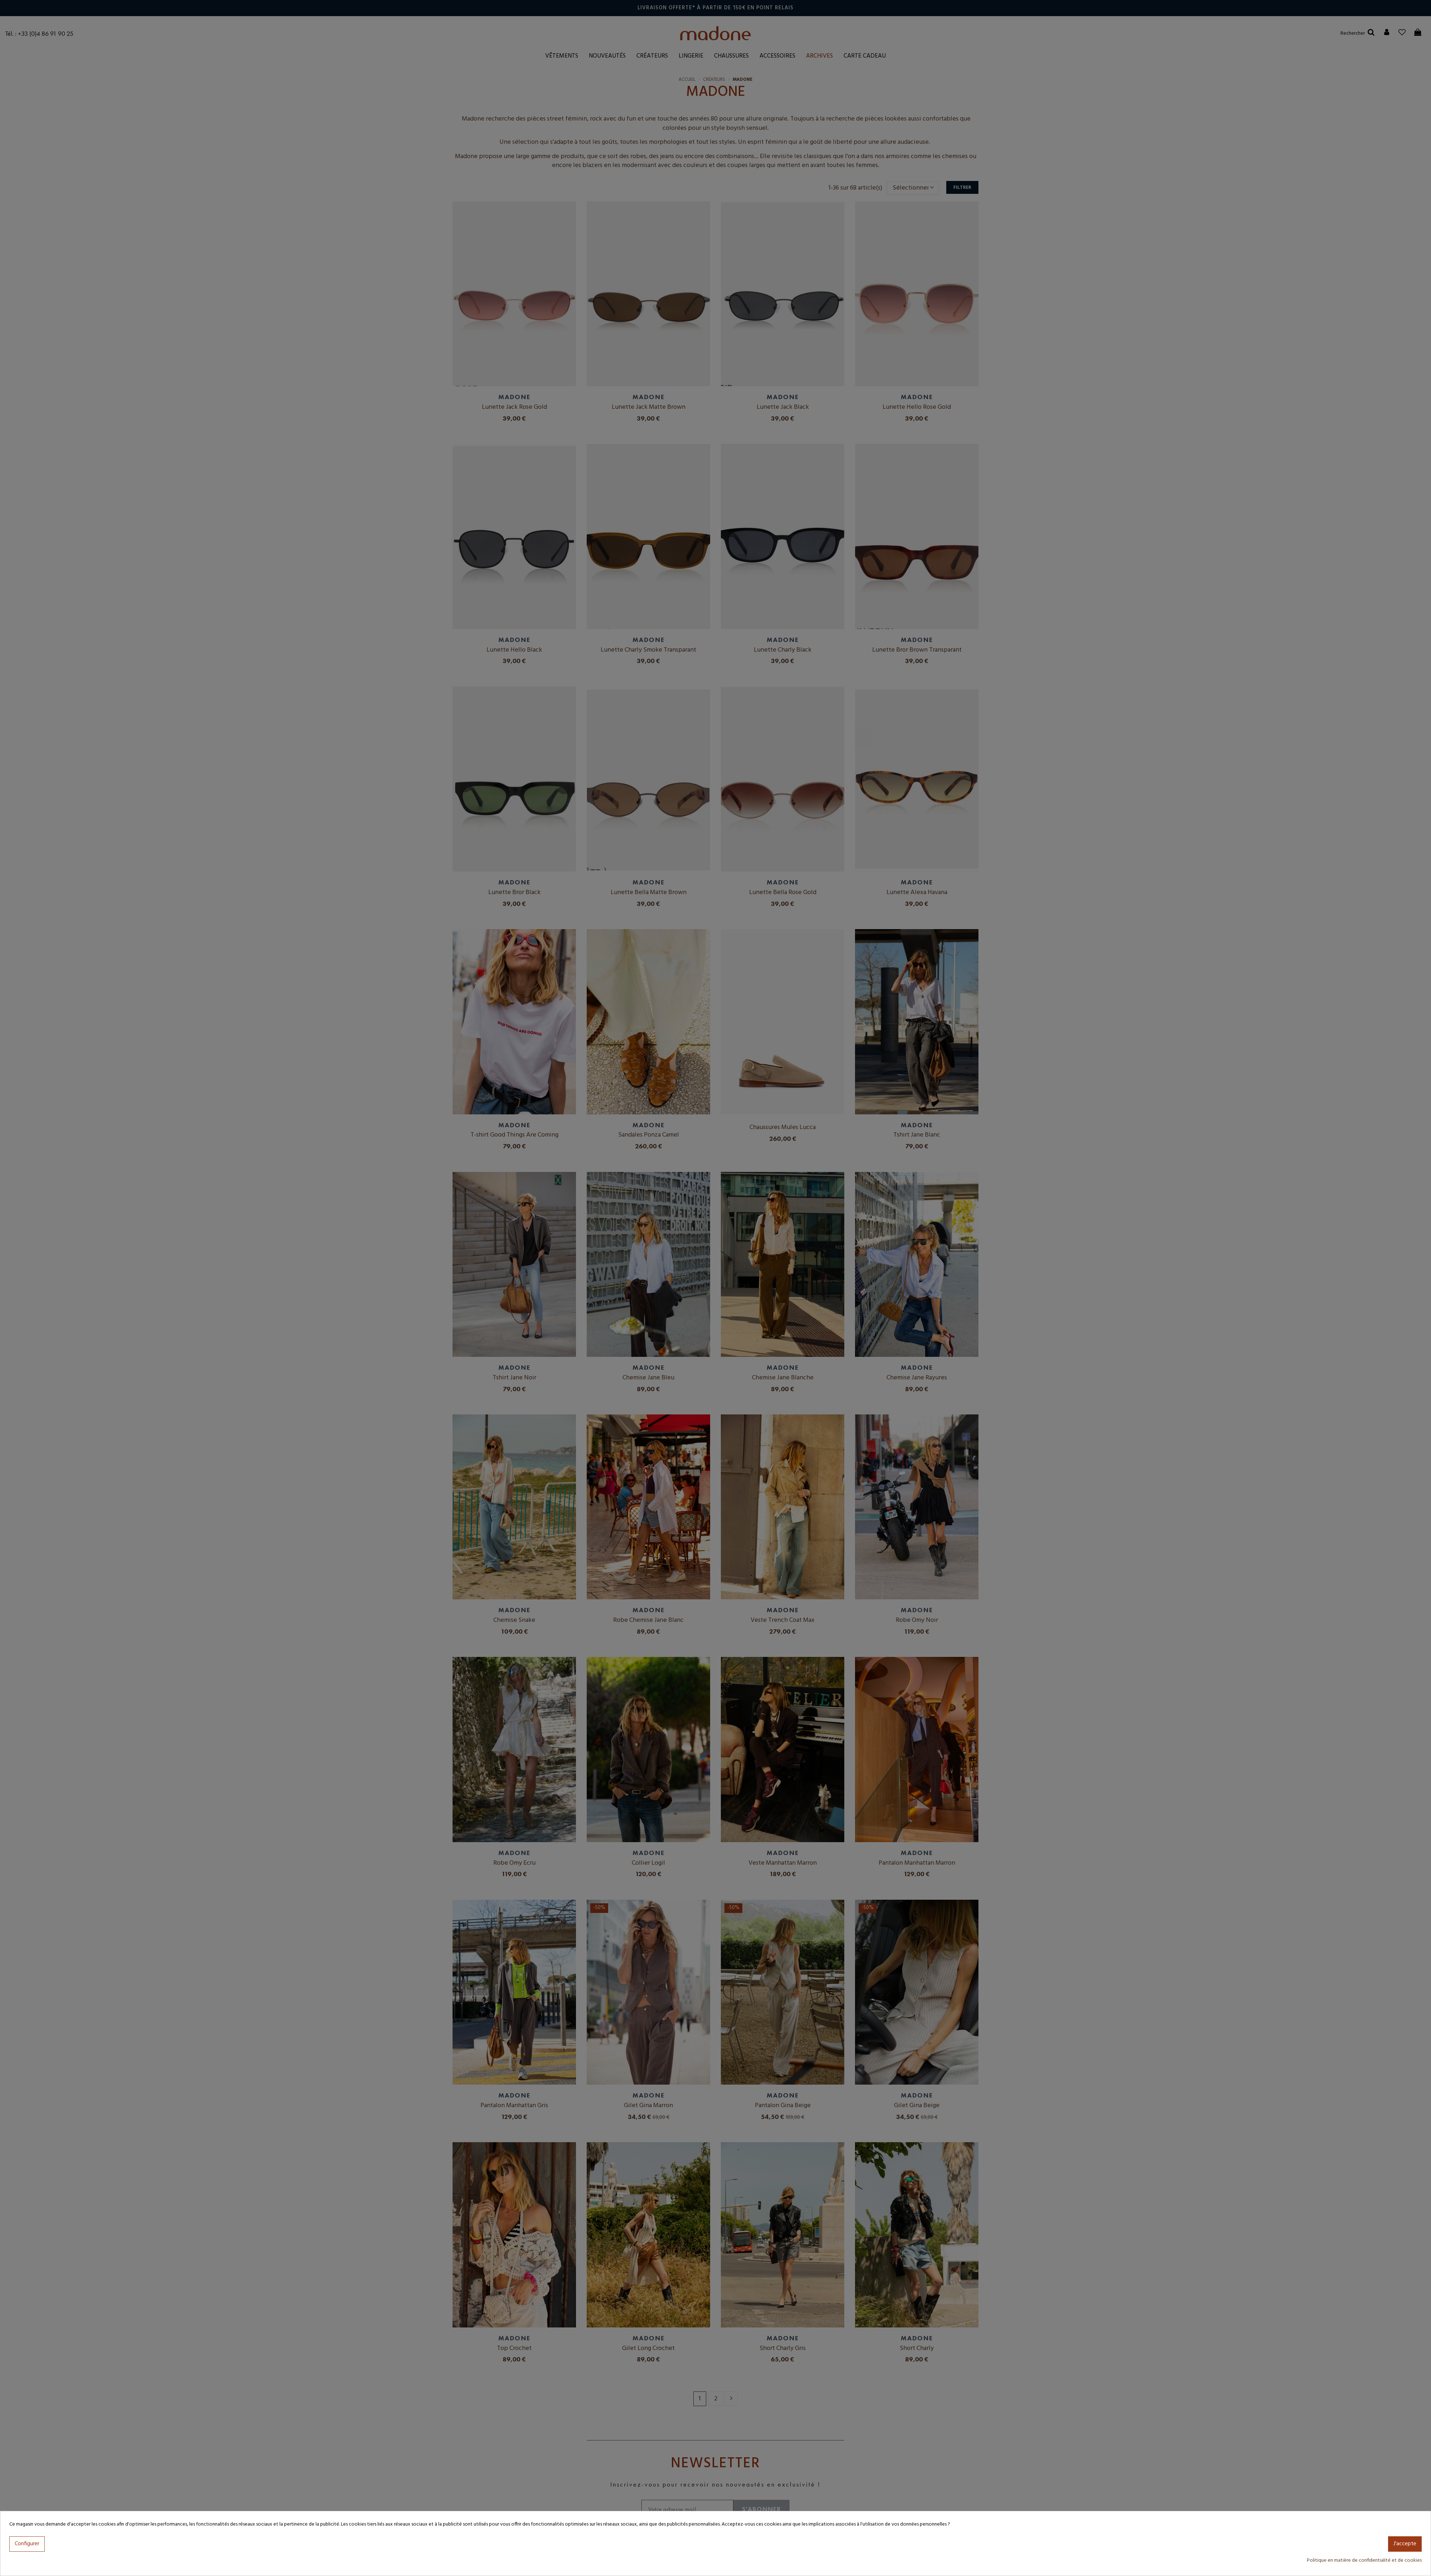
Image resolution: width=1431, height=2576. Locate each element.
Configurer (27, 2543)
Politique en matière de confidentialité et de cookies (1364, 2560)
